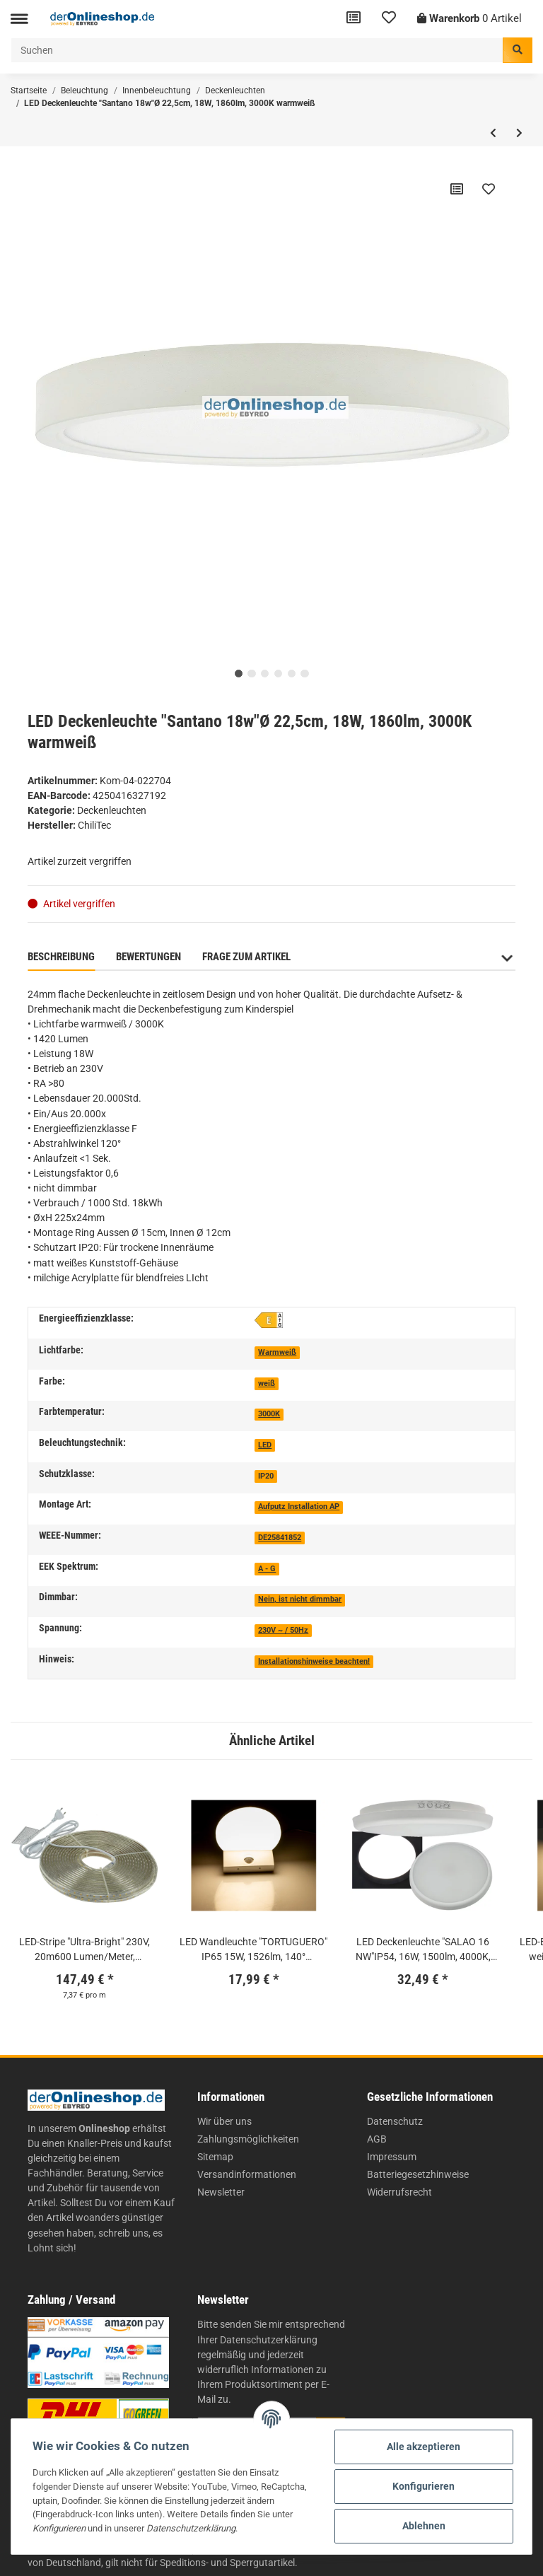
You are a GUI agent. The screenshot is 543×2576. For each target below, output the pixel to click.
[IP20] (266, 1475)
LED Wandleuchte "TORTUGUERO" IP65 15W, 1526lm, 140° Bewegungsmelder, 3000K (253, 1950)
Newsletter (221, 2192)
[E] (269, 1320)
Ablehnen (423, 2525)
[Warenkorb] (469, 18)
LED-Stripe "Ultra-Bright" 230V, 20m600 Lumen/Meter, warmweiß (84, 1950)
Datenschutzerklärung (268, 2339)
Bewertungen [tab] (148, 956)
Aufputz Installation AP (298, 1506)
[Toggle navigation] (19, 19)
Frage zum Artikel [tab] (246, 956)
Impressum (391, 2156)
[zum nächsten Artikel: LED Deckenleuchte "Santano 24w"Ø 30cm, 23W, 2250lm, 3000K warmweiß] (519, 133)
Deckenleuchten (111, 810)
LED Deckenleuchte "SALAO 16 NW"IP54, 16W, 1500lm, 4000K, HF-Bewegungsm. (423, 1950)
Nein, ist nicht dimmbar (299, 1599)
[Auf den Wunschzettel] (488, 188)
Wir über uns (224, 2121)
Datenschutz (395, 2121)
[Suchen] (257, 50)
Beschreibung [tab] (61, 956)
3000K (269, 1413)
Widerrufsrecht (399, 2192)
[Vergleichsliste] (353, 18)
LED (265, 1445)
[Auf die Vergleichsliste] (456, 188)
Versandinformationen (246, 2174)
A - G (267, 1568)
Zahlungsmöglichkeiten (248, 2139)
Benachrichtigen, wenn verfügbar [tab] (396, 956)
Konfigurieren (423, 2486)
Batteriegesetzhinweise (418, 2174)
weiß (266, 1383)
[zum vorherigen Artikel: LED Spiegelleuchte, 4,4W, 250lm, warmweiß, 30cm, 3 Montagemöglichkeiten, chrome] (493, 133)
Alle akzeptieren (423, 2446)
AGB (377, 2139)
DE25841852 (279, 1537)
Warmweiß (277, 1352)
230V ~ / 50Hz (283, 1630)
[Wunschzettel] (389, 18)
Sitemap (215, 2156)
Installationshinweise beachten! (314, 1661)
